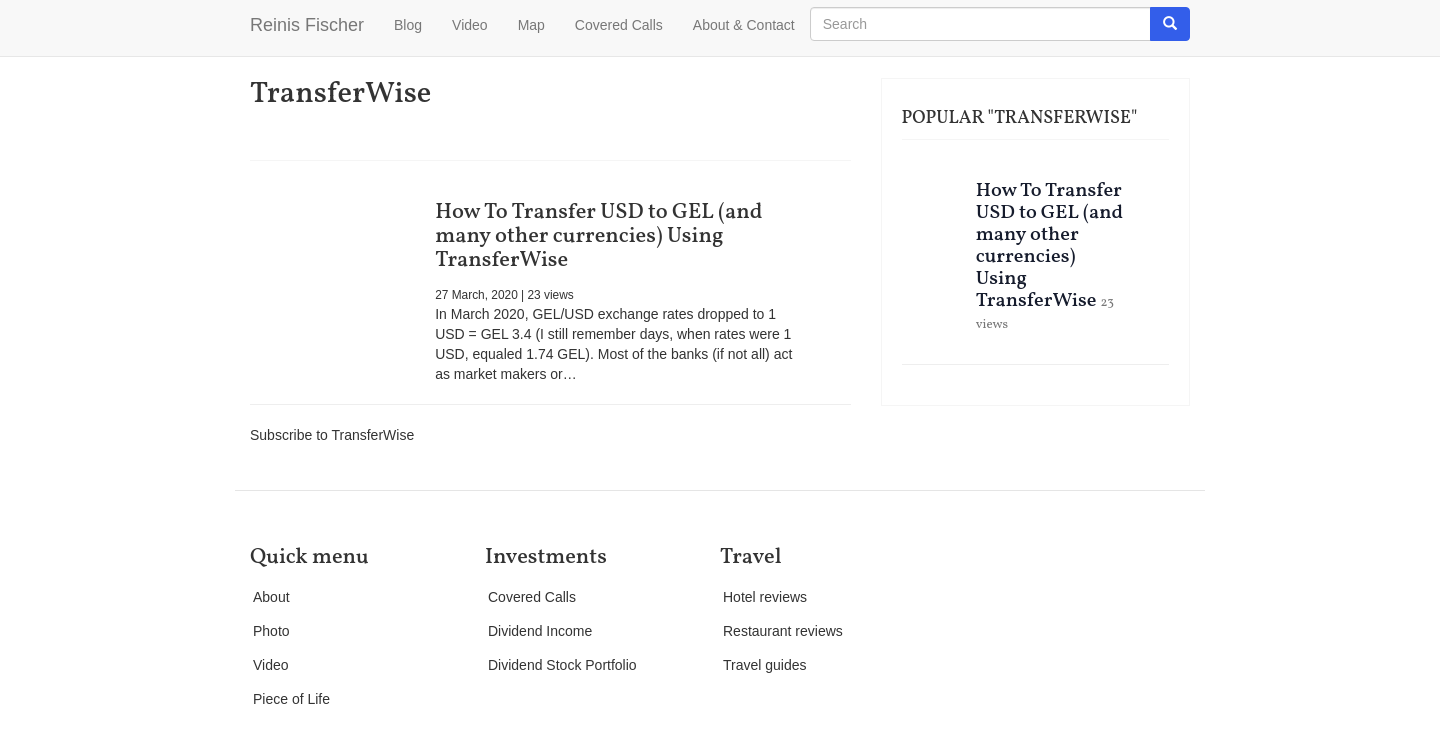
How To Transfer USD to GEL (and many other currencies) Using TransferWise (598, 236)
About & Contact (744, 25)
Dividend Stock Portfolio (562, 665)
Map (531, 25)
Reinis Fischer (307, 25)
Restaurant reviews (783, 631)
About (271, 597)
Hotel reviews (765, 597)
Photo (271, 631)
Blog (408, 25)
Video (470, 25)
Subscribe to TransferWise (332, 435)
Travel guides (765, 665)
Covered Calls (619, 25)
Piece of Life (291, 699)
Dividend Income (540, 631)
